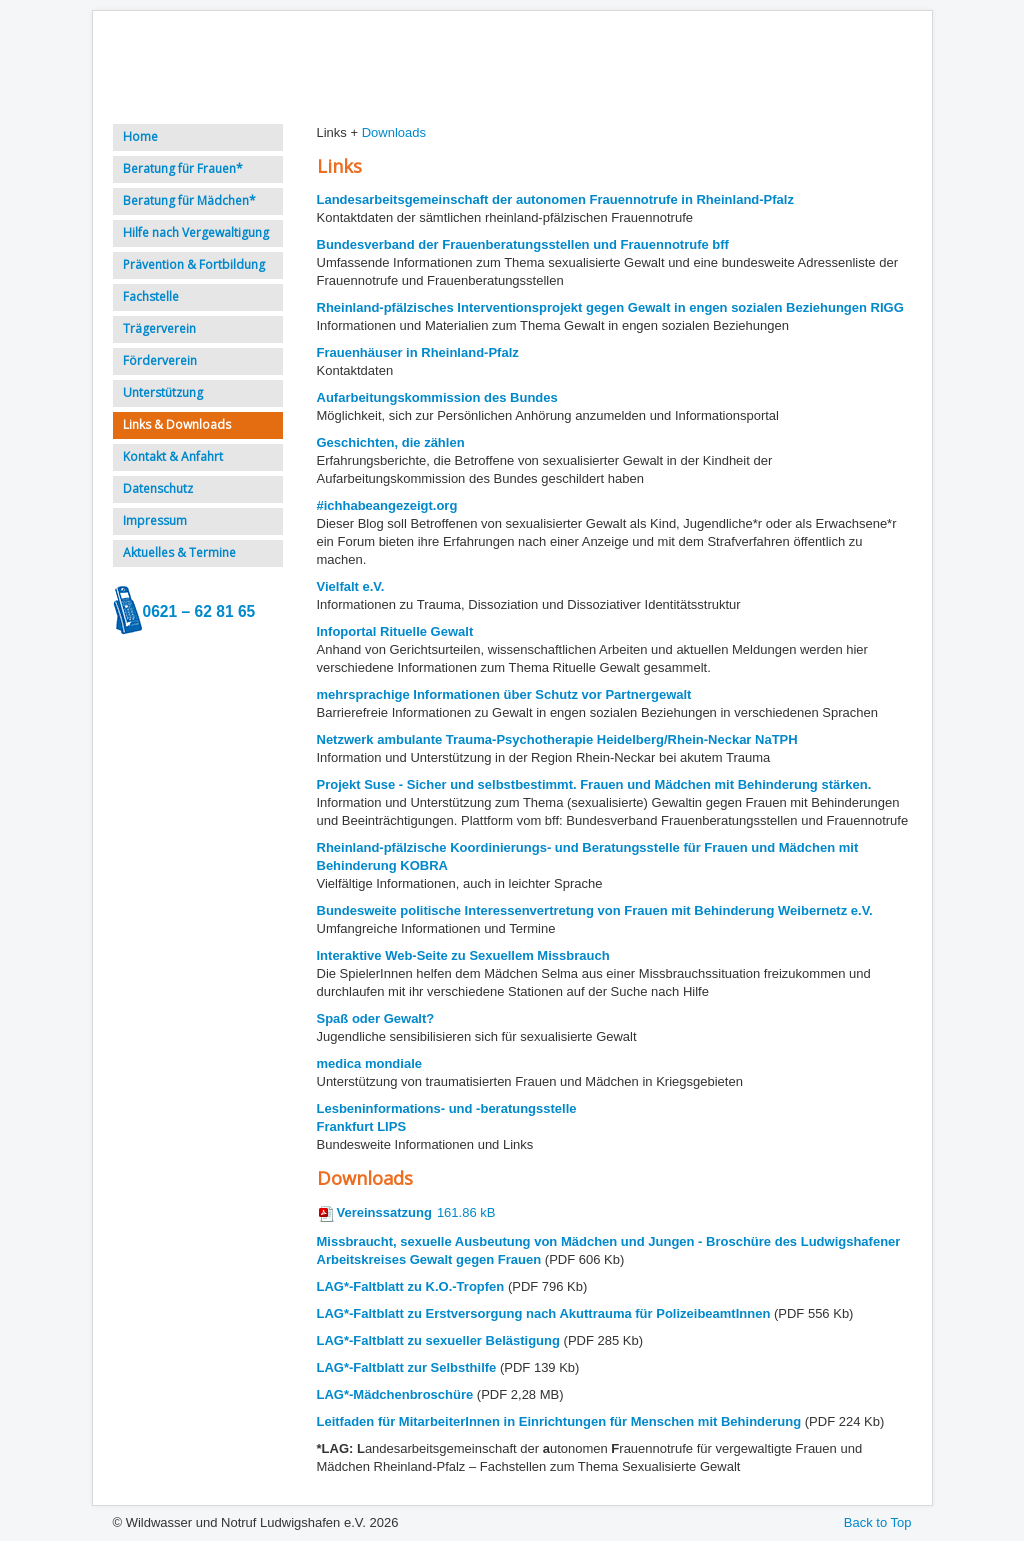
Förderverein (160, 360)
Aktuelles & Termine (179, 552)
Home (140, 136)
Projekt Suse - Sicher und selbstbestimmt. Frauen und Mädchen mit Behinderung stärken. (594, 784)
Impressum (155, 520)
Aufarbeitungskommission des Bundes (437, 397)
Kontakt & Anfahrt (173, 456)
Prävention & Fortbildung (194, 264)
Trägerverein (159, 328)
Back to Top (878, 1522)
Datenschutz (158, 488)
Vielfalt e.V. (351, 586)
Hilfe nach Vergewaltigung (196, 232)
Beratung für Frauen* (183, 168)
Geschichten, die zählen (391, 442)
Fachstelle (151, 296)
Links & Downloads (177, 424)
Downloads (394, 132)
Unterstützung (163, 392)
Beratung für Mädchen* (189, 200)
